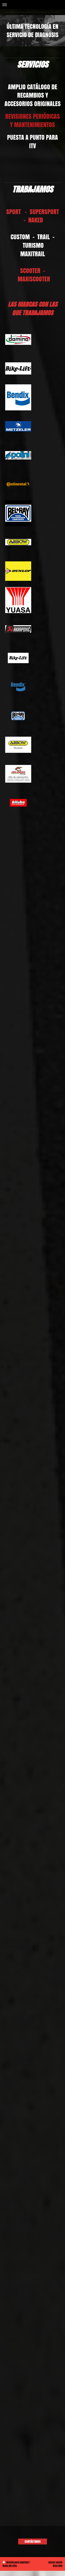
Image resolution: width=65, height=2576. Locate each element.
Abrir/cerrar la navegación (32, 4)
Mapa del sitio (10, 2566)
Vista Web (57, 2566)
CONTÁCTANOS (33, 2541)
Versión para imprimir (16, 2562)
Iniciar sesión (55, 2562)
